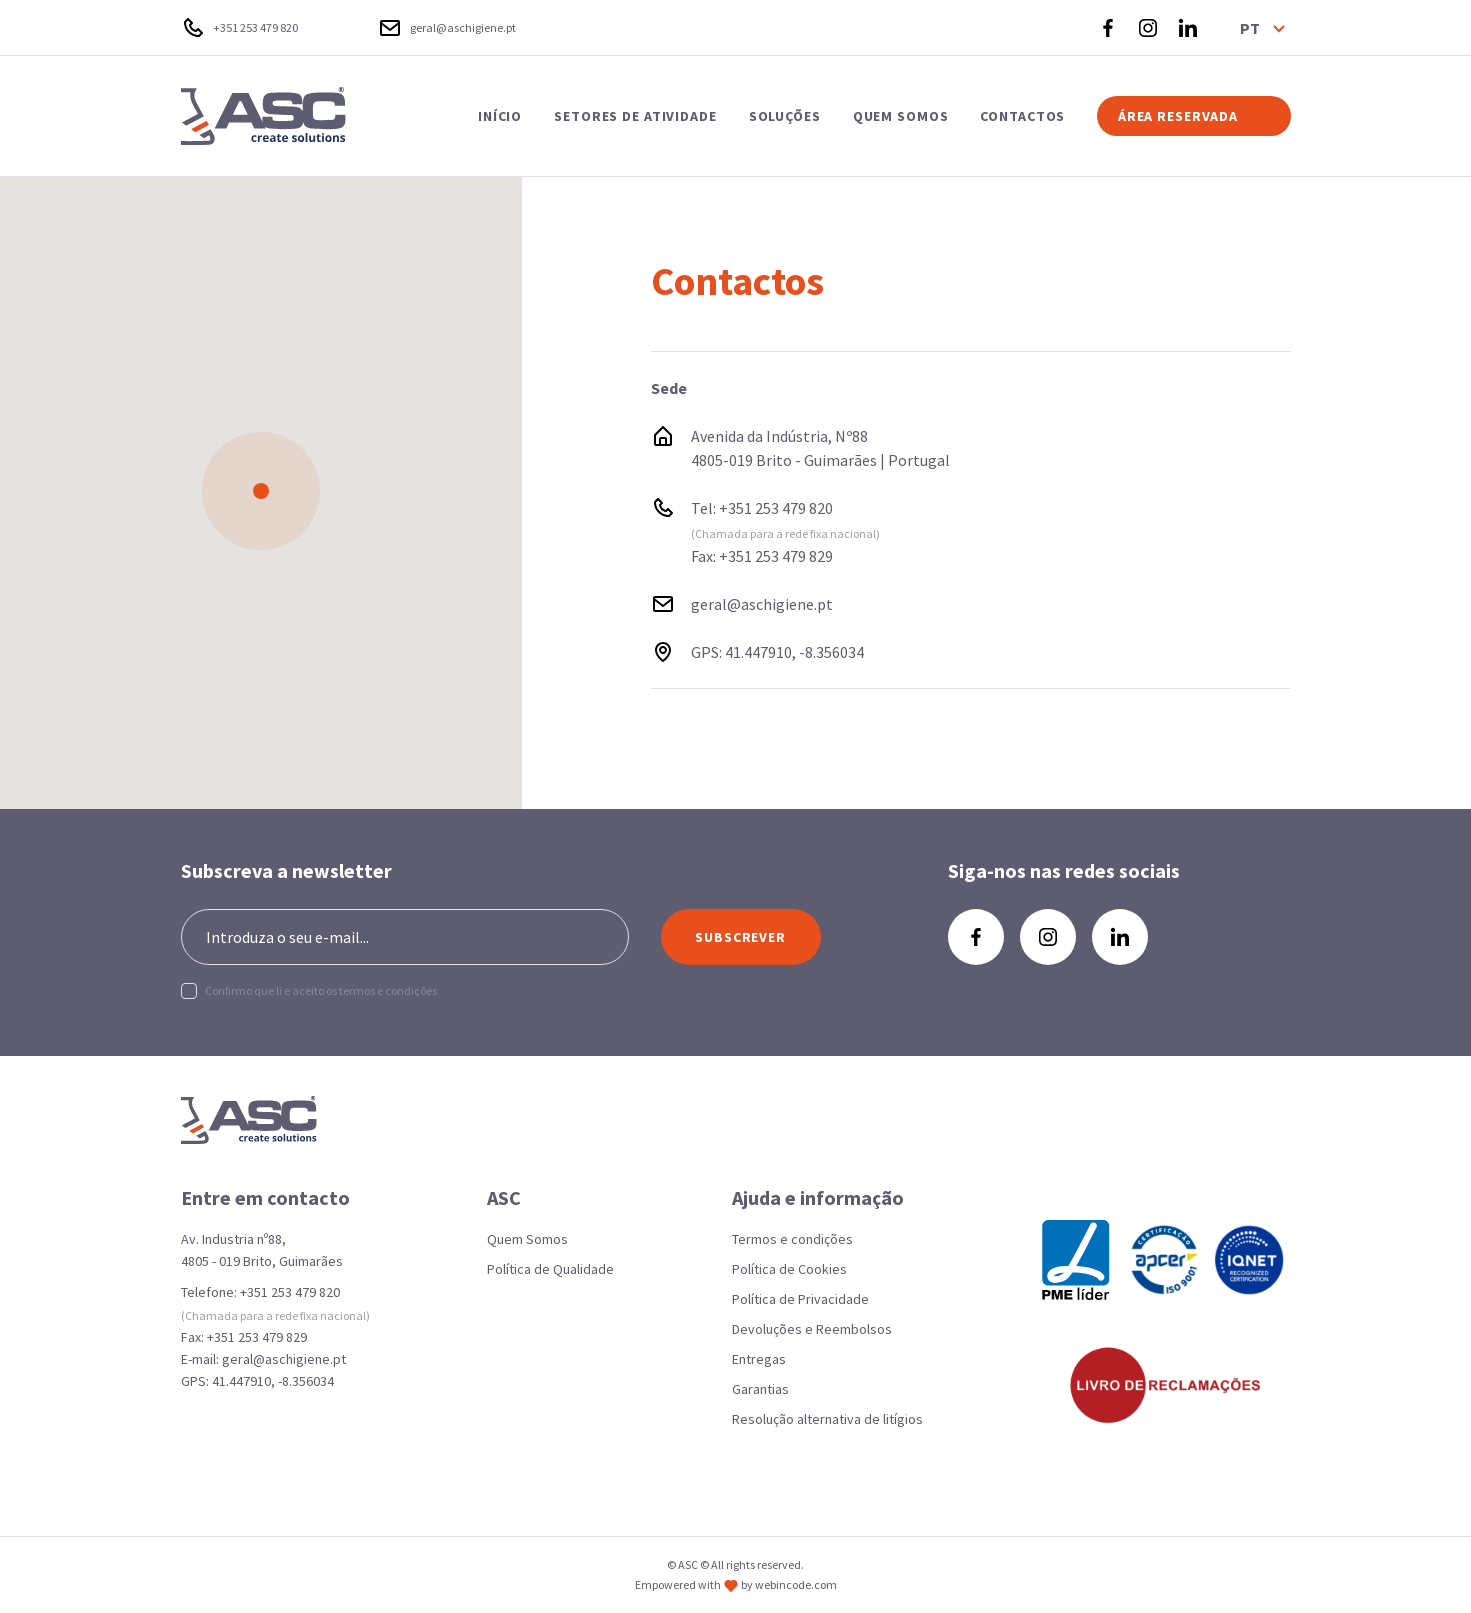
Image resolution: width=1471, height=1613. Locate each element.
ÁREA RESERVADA (1178, 116)
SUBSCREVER (740, 937)
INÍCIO (500, 116)
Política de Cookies (789, 1269)
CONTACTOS (1022, 116)
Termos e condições (792, 1239)
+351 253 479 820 (776, 508)
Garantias (760, 1389)
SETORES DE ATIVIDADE (635, 116)
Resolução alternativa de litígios (827, 1419)
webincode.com (796, 1584)
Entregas (759, 1359)
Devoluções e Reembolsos (812, 1329)
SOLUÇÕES (785, 116)
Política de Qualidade (550, 1269)
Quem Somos (527, 1239)
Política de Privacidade (800, 1299)
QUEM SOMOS (901, 116)
